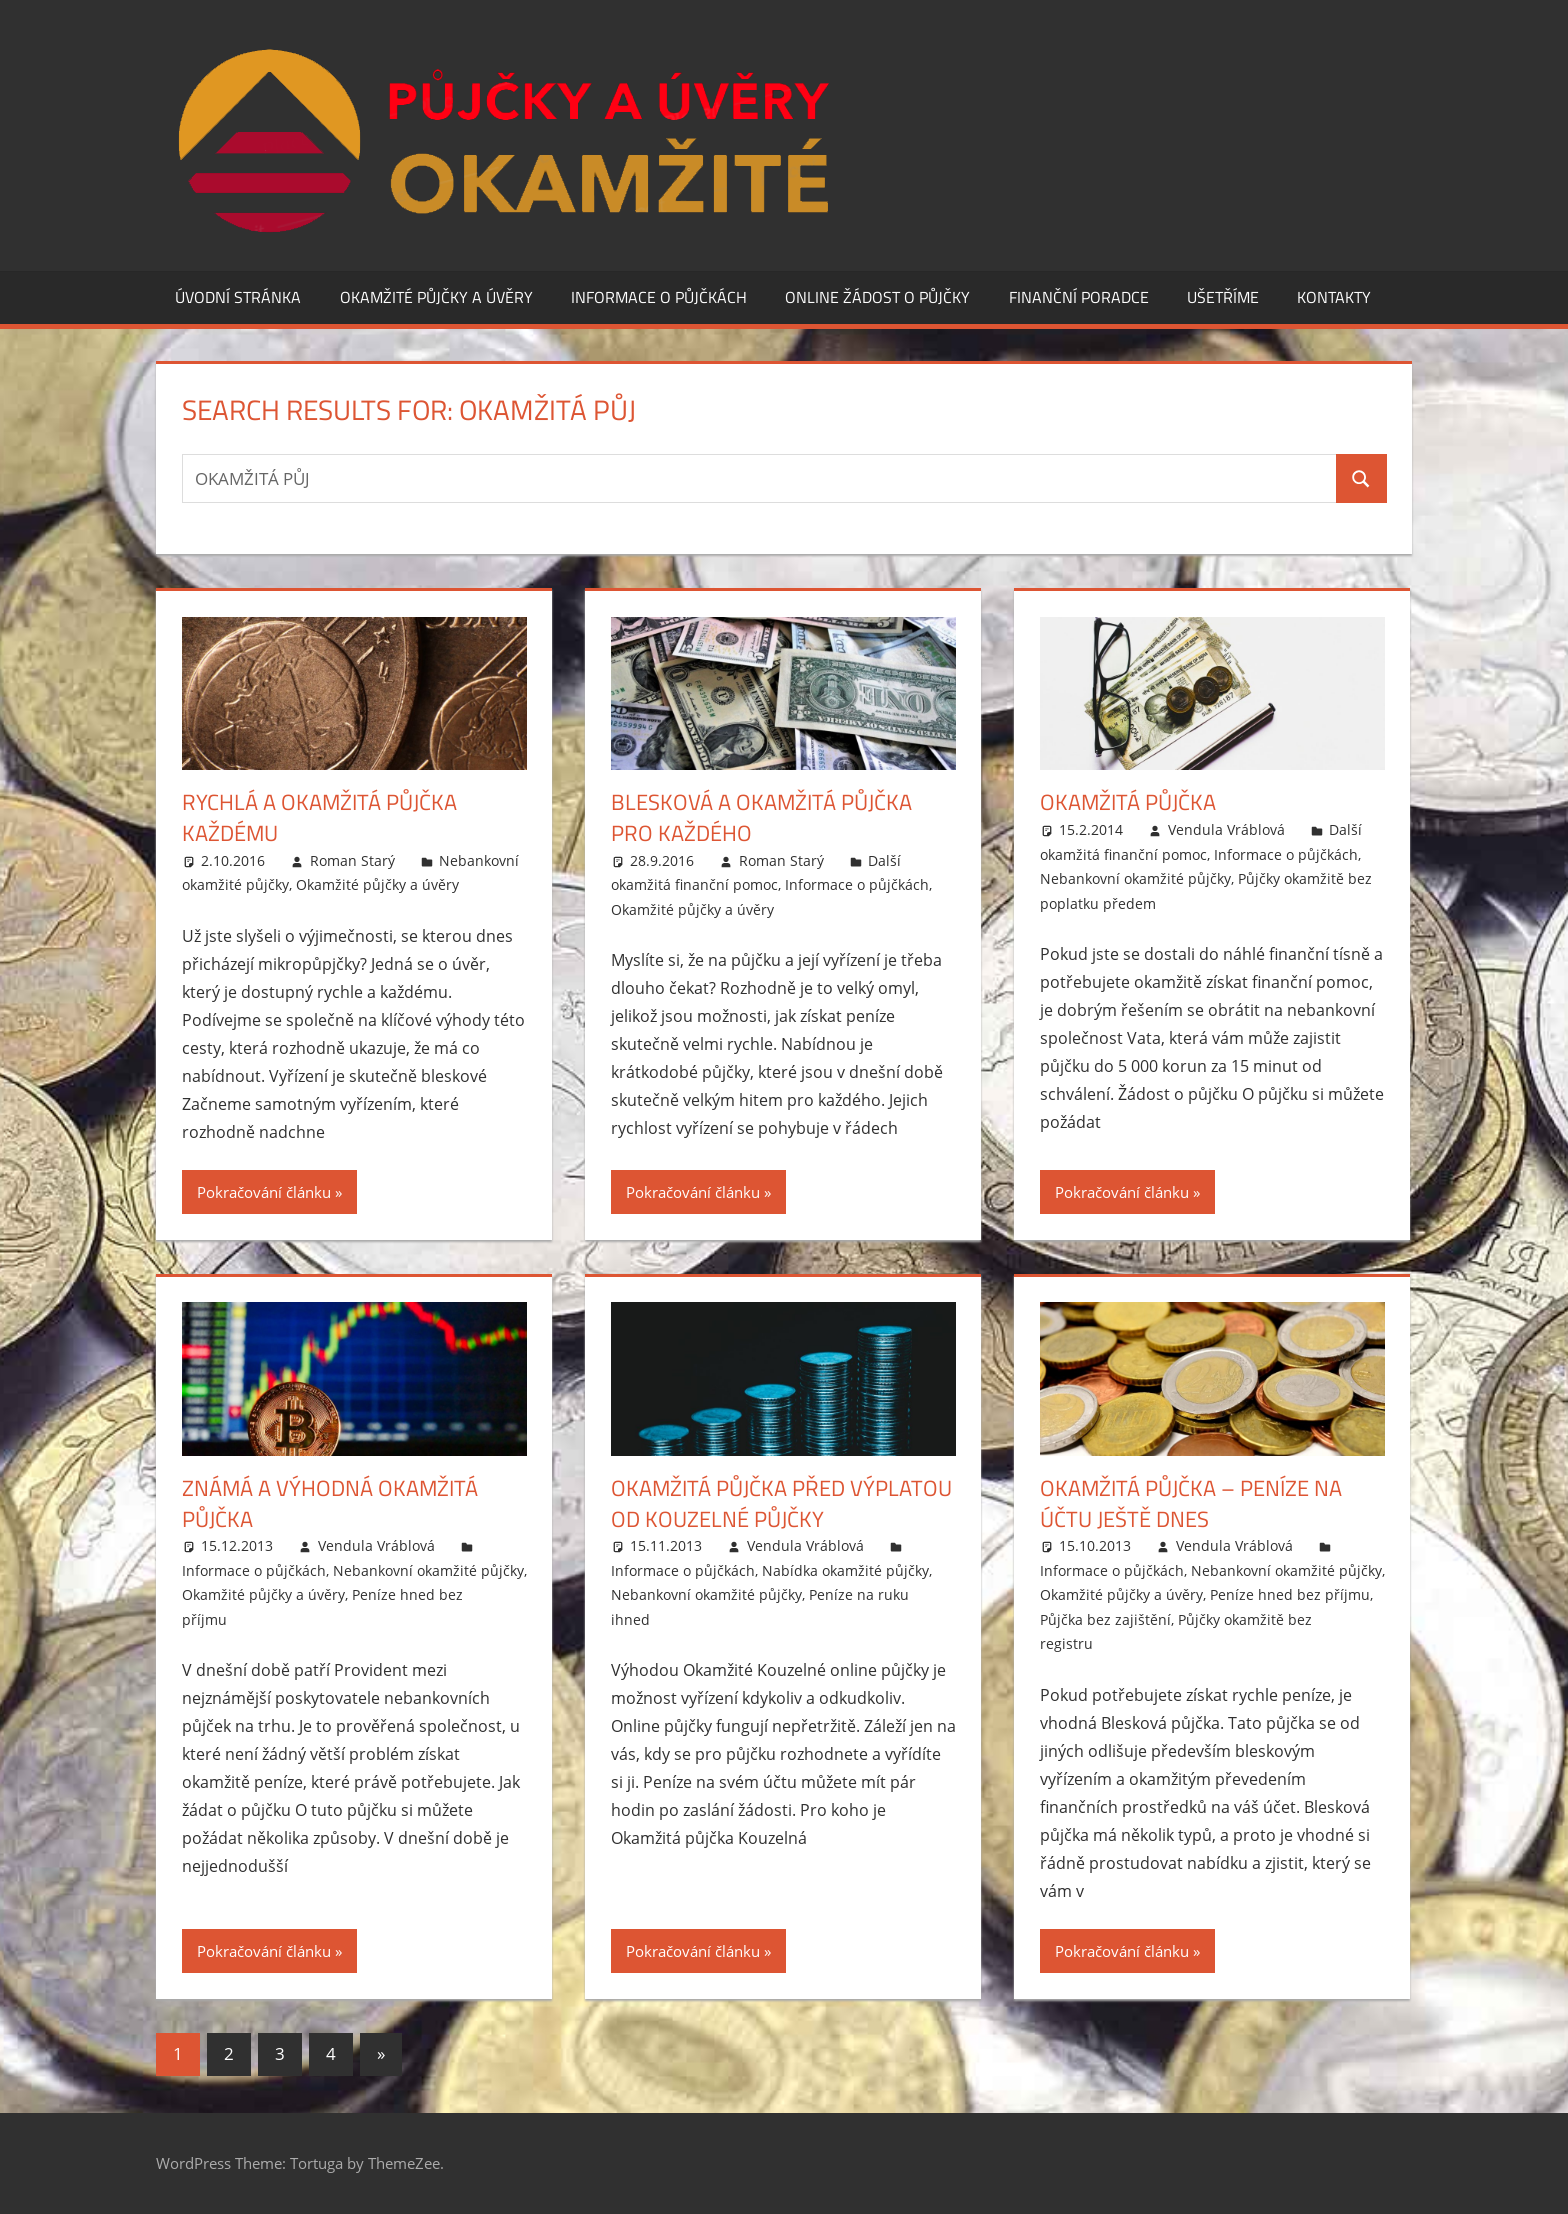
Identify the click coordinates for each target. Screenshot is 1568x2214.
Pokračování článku (264, 1192)
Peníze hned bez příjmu (1290, 1594)
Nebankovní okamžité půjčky (1135, 878)
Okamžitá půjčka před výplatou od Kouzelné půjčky (781, 1503)
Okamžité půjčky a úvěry (436, 297)
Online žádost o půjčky (877, 297)
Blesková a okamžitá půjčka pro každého (761, 817)
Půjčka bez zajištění (1105, 1619)
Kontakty (1334, 297)
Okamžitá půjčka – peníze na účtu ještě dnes (1191, 1503)
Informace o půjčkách (659, 297)
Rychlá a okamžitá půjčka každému (319, 817)
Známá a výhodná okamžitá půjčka (330, 1503)
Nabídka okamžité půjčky (845, 1570)
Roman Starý (352, 860)
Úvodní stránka (238, 297)
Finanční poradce (1079, 297)
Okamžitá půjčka (1128, 802)
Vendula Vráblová (1226, 829)
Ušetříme (1223, 297)
